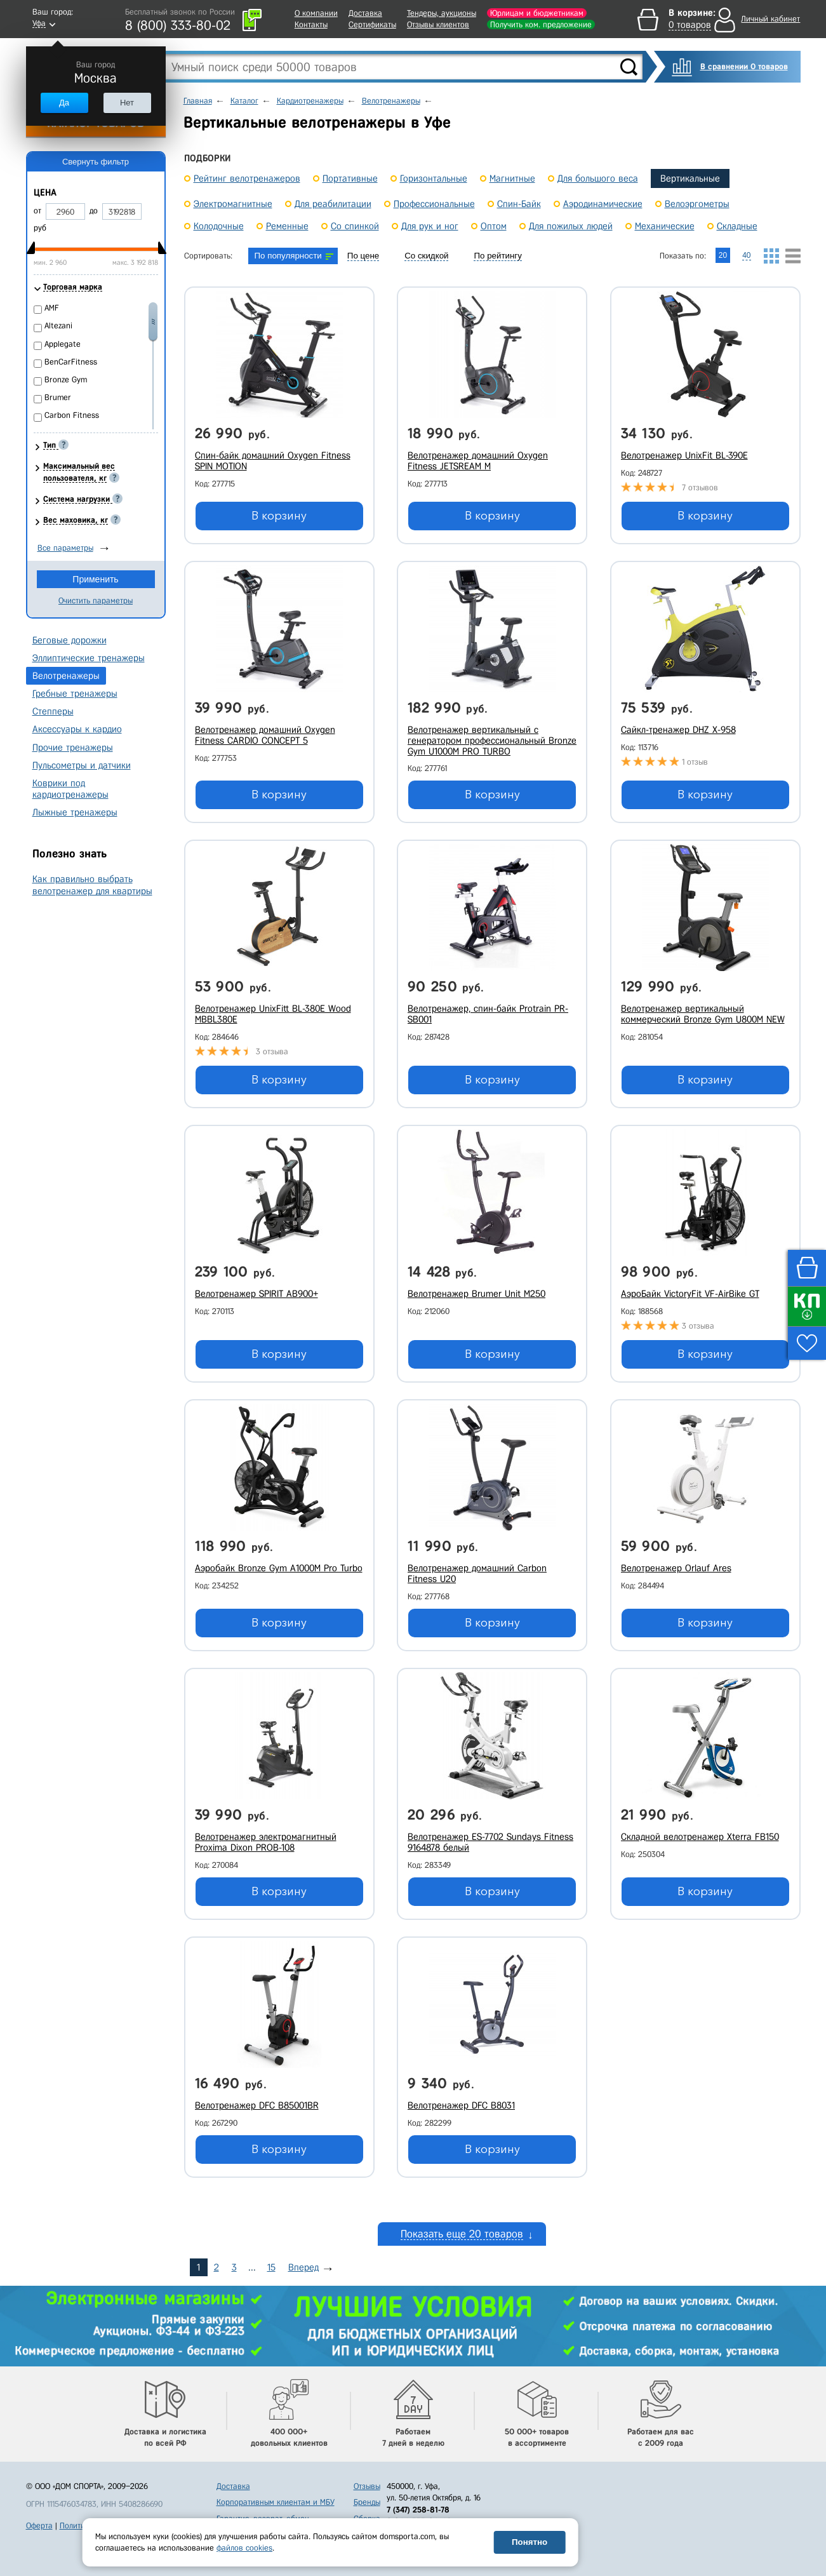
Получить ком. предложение (541, 24)
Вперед (303, 2267)
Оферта (39, 2525)
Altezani (58, 325)
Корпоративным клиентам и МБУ (275, 2502)
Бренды (367, 2502)
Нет (127, 102)
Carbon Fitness (71, 415)
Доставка (365, 13)
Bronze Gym (65, 379)
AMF (51, 308)
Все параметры (65, 548)
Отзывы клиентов (438, 24)
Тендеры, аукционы (441, 13)
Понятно (529, 2542)
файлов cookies (244, 2548)
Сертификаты (372, 24)
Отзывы (367, 2486)
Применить (95, 579)
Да (64, 102)
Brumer (57, 397)
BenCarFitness (70, 362)
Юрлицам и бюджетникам (536, 13)
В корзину (279, 516)
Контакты (311, 24)
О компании (316, 13)
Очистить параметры (95, 600)
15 (271, 2267)
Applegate (62, 344)
